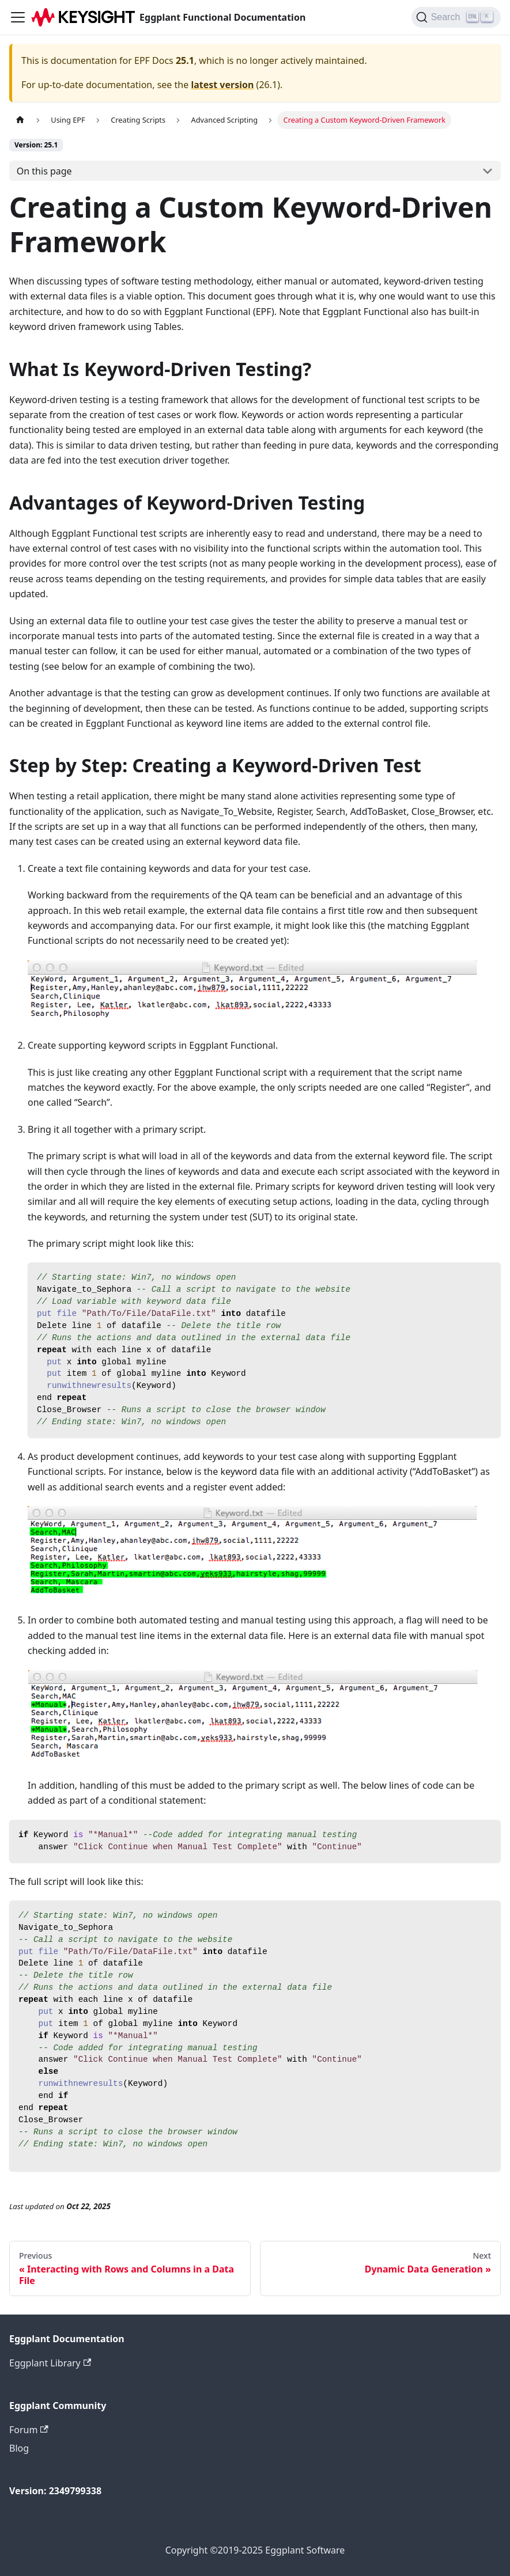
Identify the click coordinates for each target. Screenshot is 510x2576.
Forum (28, 2429)
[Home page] (20, 120)
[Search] (456, 17)
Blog (19, 2448)
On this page (44, 171)
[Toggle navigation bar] (18, 17)
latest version (222, 84)
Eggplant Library (50, 2363)
